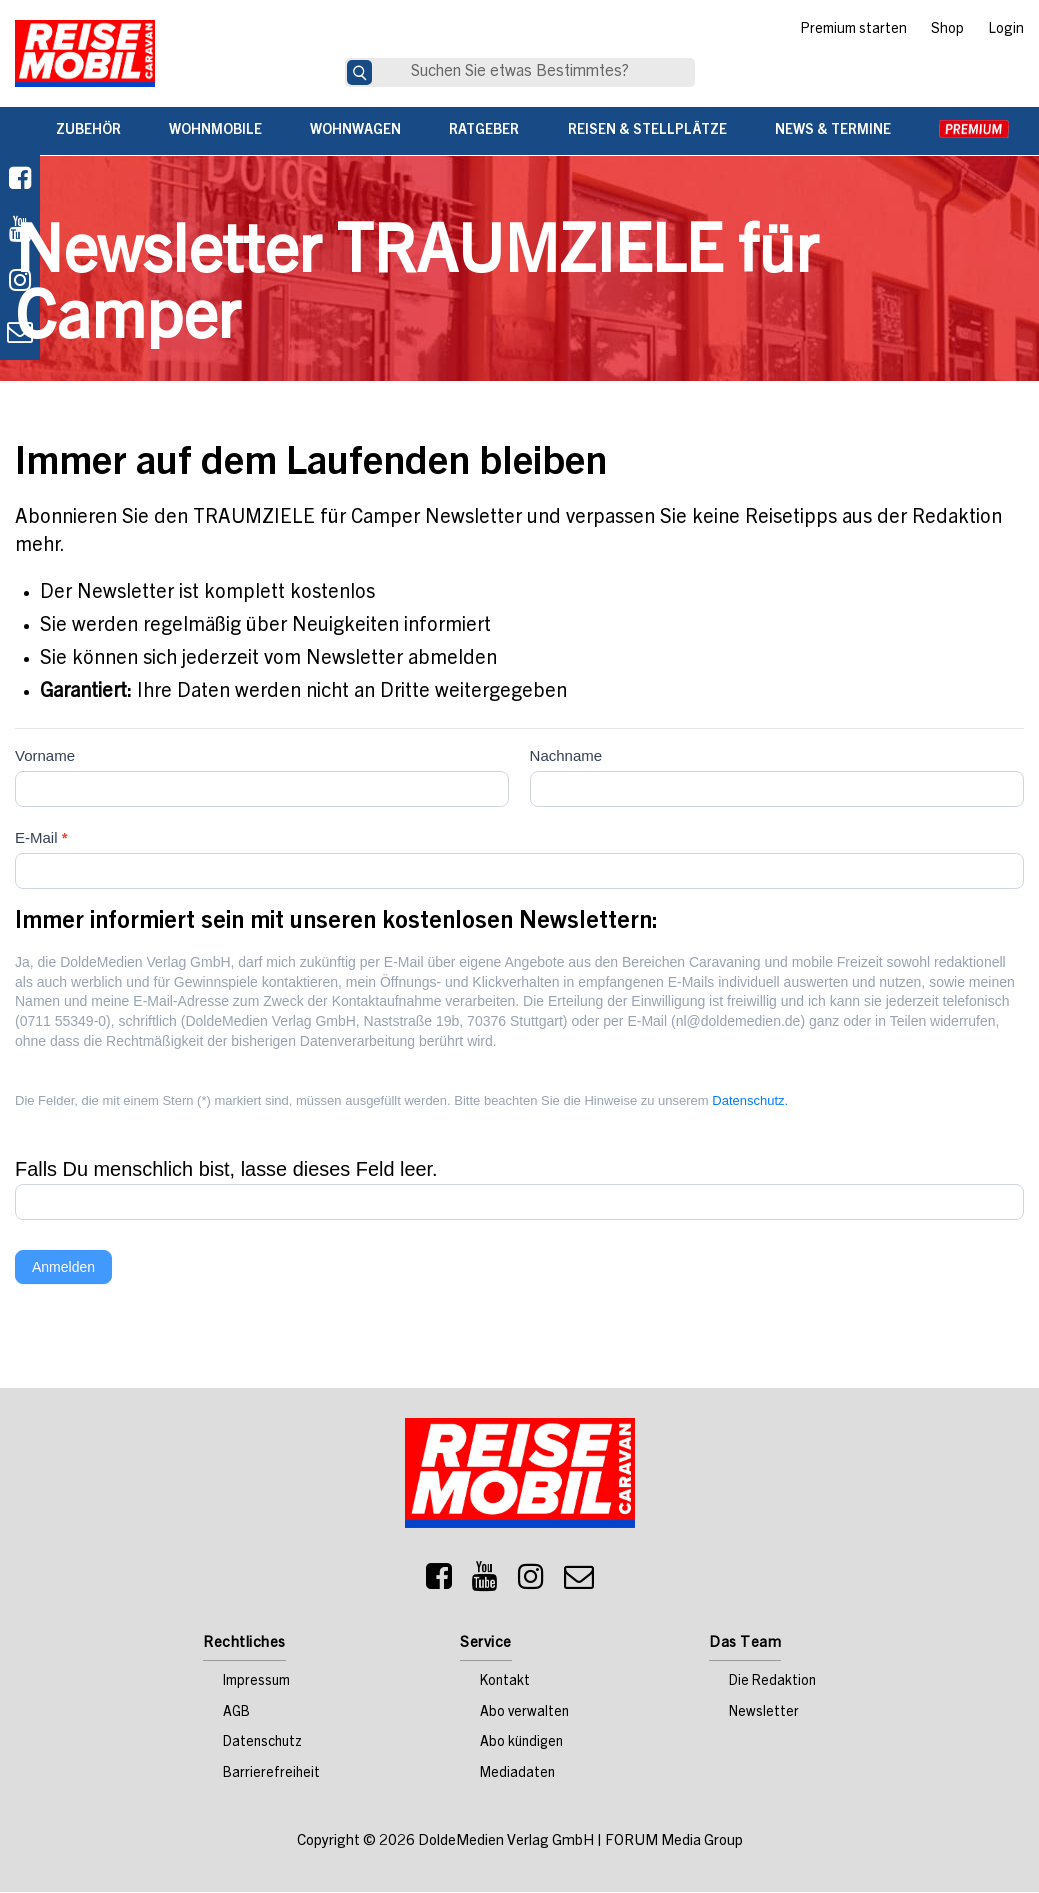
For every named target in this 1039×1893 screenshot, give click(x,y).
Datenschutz (262, 1745)
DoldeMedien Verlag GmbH (506, 1842)
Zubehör (88, 131)
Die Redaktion (772, 1683)
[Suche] (359, 72)
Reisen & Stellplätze (647, 131)
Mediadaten (517, 1775)
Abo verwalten (524, 1714)
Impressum (256, 1683)
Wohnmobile (215, 131)
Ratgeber (484, 131)
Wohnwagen (355, 131)
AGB (236, 1714)
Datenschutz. (750, 1101)
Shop (947, 30)
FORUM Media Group (674, 1842)
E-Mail (41, 838)
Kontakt (505, 1683)
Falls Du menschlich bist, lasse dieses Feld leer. (227, 1170)
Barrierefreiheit (271, 1775)
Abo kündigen (521, 1745)
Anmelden (63, 1268)
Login (1006, 30)
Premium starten (853, 30)
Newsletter (764, 1714)
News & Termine (833, 131)
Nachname (566, 756)
